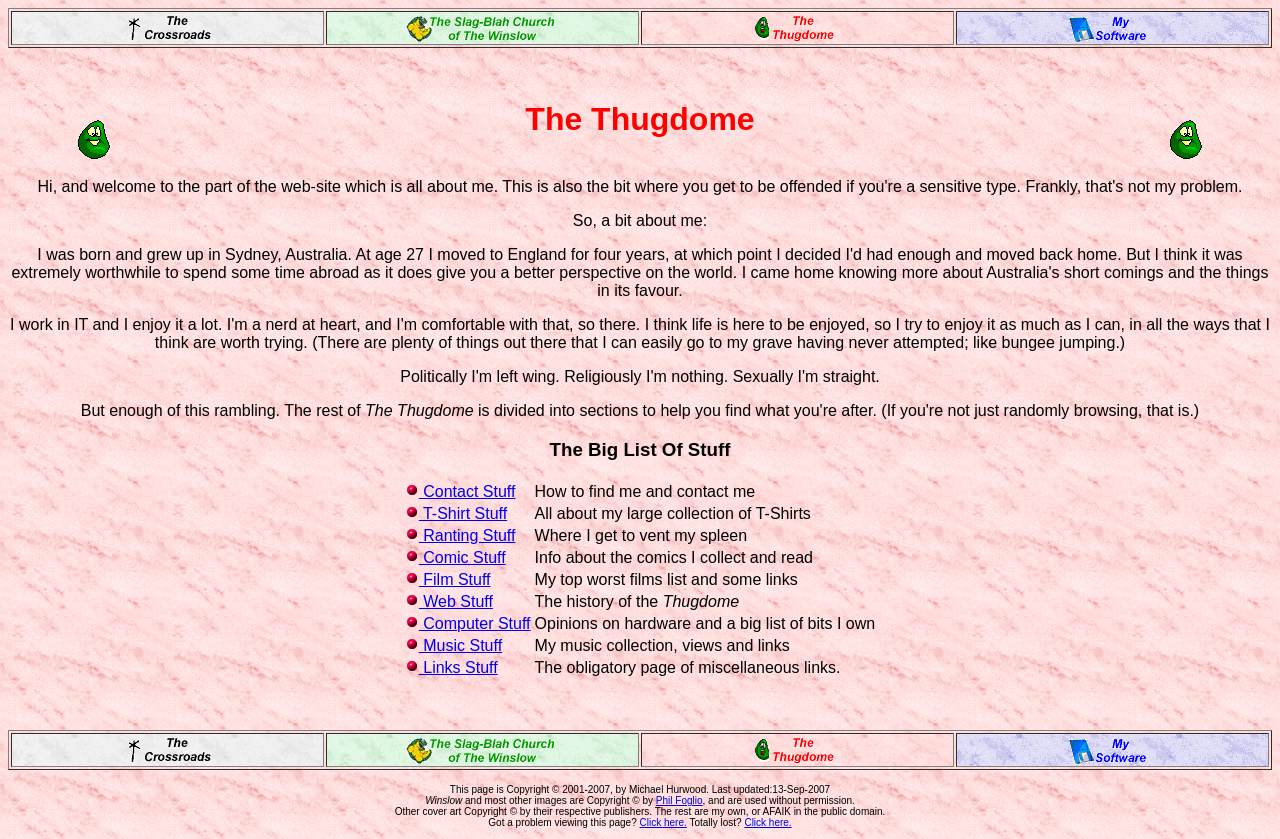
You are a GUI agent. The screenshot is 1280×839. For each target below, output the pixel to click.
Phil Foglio (679, 800)
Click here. (663, 822)
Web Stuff (449, 601)
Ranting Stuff (460, 535)
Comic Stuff (455, 557)
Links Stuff (451, 667)
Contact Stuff (460, 491)
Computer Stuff (468, 623)
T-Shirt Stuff (456, 513)
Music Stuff (453, 645)
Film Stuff (448, 579)
